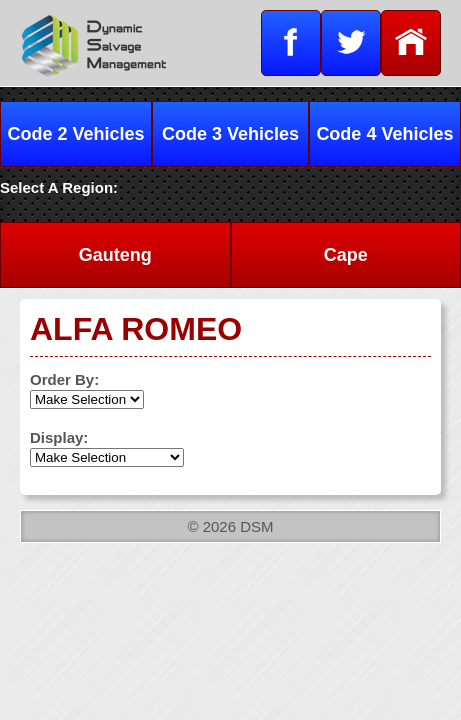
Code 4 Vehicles (384, 134)
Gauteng (115, 255)
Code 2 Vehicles (76, 134)
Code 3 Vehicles (230, 134)
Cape (346, 255)
